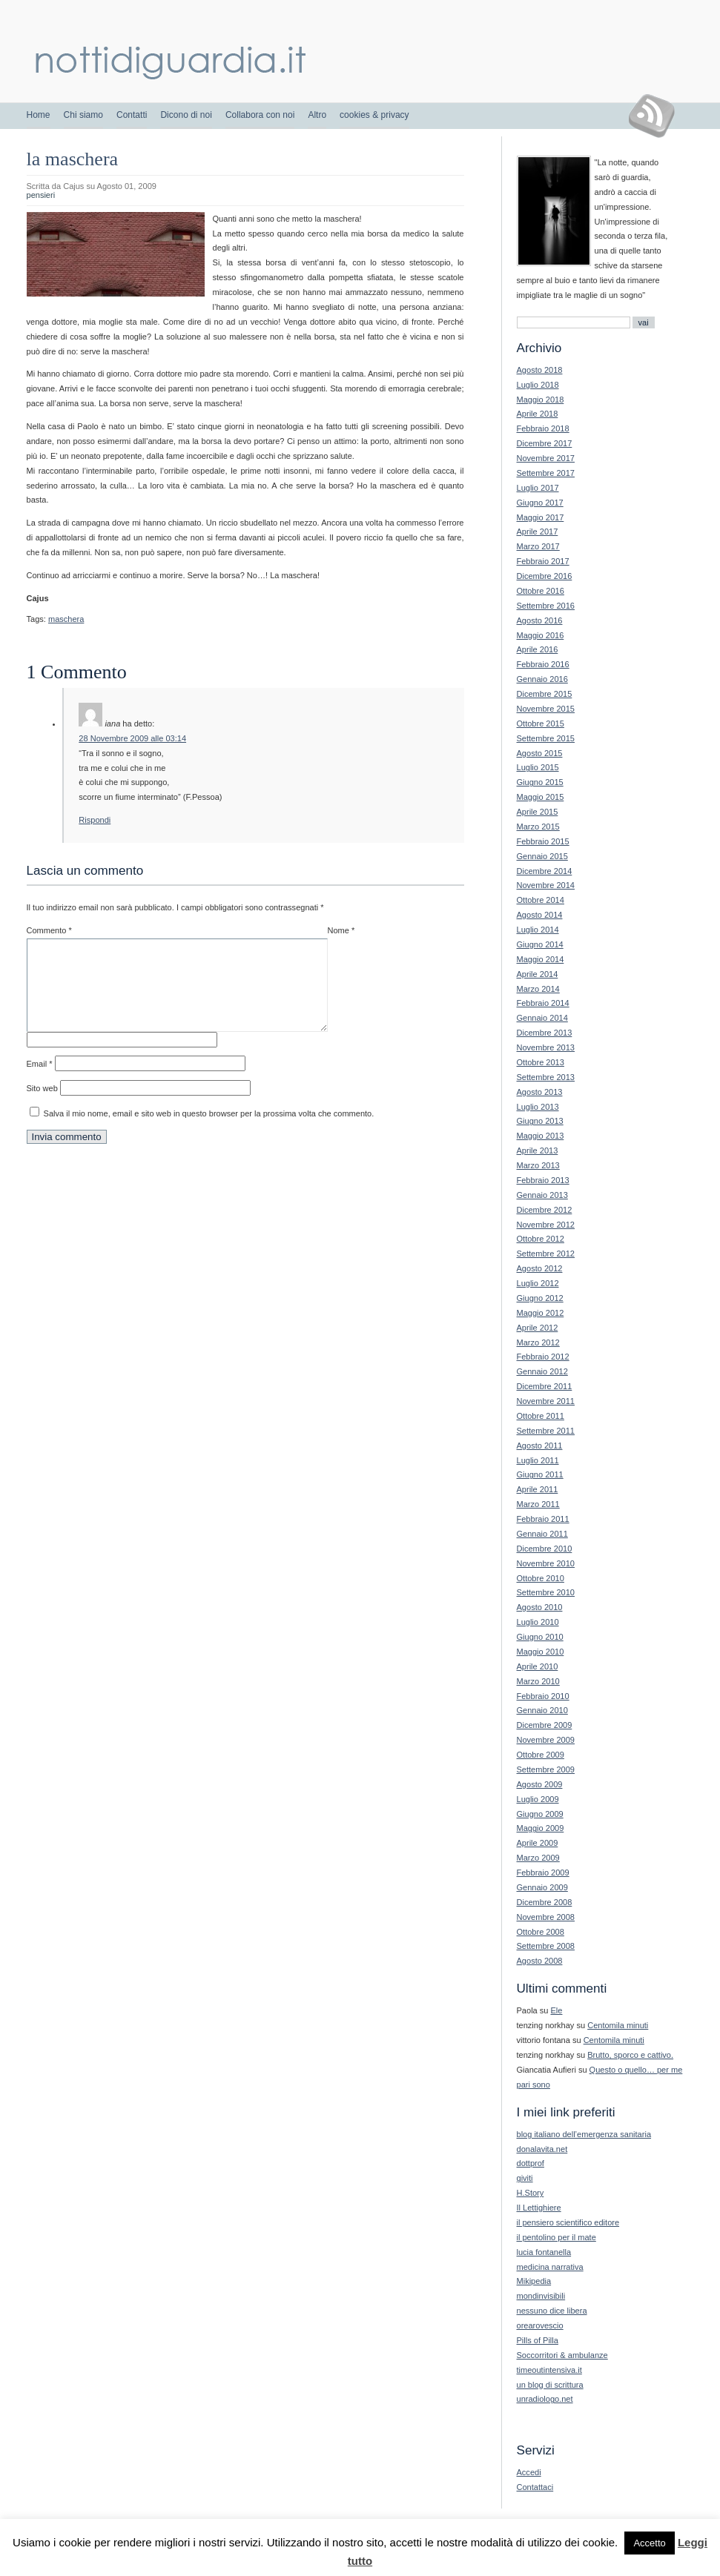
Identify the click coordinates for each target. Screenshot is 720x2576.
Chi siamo (83, 115)
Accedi (529, 2472)
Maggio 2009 (540, 1828)
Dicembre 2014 (544, 871)
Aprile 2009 (537, 1842)
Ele (557, 2010)
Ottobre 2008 (540, 1931)
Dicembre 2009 (544, 1725)
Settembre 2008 (546, 1945)
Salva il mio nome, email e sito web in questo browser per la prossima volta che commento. (209, 1131)
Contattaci (535, 2487)
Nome (341, 930)
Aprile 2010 (537, 1666)
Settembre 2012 (546, 1253)
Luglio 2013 (538, 1106)
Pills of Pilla (537, 2340)
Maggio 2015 (540, 796)
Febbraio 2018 (543, 428)
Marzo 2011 (538, 1504)
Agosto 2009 (540, 1784)
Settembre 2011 (546, 1430)
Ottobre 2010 (540, 1578)
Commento (49, 930)
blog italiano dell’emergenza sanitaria (584, 2134)
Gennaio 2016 (542, 679)
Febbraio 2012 (543, 1356)
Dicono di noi (185, 115)
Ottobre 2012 (540, 1238)
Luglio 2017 (538, 487)
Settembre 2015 (546, 738)
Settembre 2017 (546, 472)
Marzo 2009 (538, 1857)
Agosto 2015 (540, 753)
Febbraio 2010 (543, 1696)
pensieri (41, 195)
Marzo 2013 (538, 1165)
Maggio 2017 (540, 517)
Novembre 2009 (546, 1739)
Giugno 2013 (540, 1120)
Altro (317, 115)
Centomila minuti (617, 2025)
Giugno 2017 (540, 502)
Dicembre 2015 (544, 693)
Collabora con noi (260, 115)
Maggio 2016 (540, 635)
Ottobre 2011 (540, 1415)
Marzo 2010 (538, 1681)
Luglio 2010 (538, 1622)
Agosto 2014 (540, 914)
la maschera (73, 159)
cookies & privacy (374, 115)
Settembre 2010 (546, 1592)
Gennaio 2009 (542, 1887)
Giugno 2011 (540, 1474)
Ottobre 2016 (540, 590)
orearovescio (540, 2325)
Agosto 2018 (540, 369)
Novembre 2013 (546, 1047)
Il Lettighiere (539, 2207)
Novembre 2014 (546, 885)
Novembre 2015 (546, 708)
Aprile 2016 (537, 649)
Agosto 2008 (540, 1960)
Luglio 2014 (538, 929)
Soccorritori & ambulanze (562, 2355)
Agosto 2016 (540, 620)
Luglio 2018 (538, 384)
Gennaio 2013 (542, 1195)
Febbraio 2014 (543, 1003)
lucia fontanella (544, 2252)
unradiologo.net (545, 2398)
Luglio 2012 (538, 1283)
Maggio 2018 (540, 399)
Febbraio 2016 (543, 664)
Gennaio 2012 (542, 1371)
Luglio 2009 (538, 1799)
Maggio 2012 (540, 1312)
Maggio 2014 (540, 959)
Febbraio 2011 (543, 1518)
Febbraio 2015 (543, 841)
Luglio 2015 (538, 767)
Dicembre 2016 (544, 576)
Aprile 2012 (537, 1327)
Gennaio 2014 (542, 1017)
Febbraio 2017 (543, 561)
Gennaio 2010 (542, 1710)
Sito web (42, 1106)
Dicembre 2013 (544, 1032)
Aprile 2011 (537, 1489)
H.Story (530, 2192)
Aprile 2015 (537, 811)
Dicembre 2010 (544, 1548)
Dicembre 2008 (544, 1902)
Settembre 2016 (546, 605)
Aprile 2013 (537, 1150)
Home (38, 115)
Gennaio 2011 (542, 1533)
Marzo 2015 (538, 826)
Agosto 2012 (540, 1268)
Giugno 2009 (540, 1814)
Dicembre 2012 (544, 1209)
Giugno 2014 (540, 944)
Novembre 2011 (546, 1401)
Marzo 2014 (538, 988)
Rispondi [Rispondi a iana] (94, 819)
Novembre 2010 (546, 1563)
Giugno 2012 (540, 1298)
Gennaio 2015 (542, 856)
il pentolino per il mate (556, 2237)
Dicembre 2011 (544, 1386)
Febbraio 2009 (543, 1872)
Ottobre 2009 (540, 1754)
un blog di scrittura (550, 2384)
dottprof (530, 2163)
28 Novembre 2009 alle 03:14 (132, 738)
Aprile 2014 (537, 974)
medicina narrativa (550, 2266)
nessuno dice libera (552, 2310)
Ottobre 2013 (540, 1062)
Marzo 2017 (538, 546)
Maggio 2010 (540, 1651)
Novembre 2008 (546, 1917)
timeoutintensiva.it (549, 2369)
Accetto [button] (649, 2543)
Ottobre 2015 (540, 723)
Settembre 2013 (546, 1077)
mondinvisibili (541, 2295)
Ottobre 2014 (540, 899)
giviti (525, 2177)
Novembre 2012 (546, 1224)
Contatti (131, 115)
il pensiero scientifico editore (568, 2222)
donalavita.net (542, 2149)
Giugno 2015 (540, 782)
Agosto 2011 (540, 1445)
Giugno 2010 (540, 1636)
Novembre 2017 (546, 458)
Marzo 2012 (538, 1342)
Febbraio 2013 (543, 1180)
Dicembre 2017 (544, 443)
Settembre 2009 (546, 1769)
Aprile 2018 (537, 413)
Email (40, 1081)
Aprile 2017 (537, 531)
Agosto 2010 (540, 1607)
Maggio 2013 (540, 1135)
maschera (66, 619)
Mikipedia (534, 2281)
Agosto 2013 (540, 1091)
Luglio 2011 (538, 1460)
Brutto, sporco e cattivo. (630, 2054)
